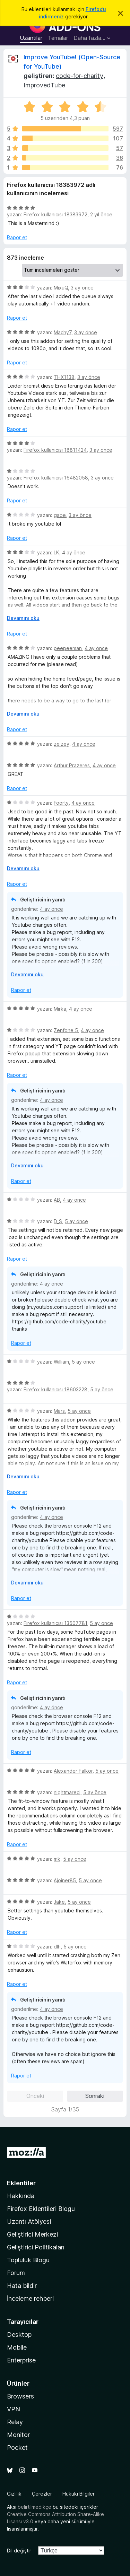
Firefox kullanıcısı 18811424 (55, 450)
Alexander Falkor (73, 1771)
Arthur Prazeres (72, 765)
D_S (58, 1221)
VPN (13, 2409)
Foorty (61, 803)
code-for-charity (79, 75)
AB (57, 1200)
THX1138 (64, 377)
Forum (16, 2272)
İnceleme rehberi (30, 2298)
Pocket (17, 2447)
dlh (57, 1947)
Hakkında (20, 2195)
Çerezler (42, 2494)
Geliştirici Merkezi (32, 2234)
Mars (59, 1411)
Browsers (20, 2396)
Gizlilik (14, 2494)
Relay (15, 2422)
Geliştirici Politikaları (35, 2247)
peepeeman (68, 648)
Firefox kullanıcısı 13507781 (55, 1623)
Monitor (18, 2434)
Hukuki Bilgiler (78, 2494)
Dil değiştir (19, 2550)
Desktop (19, 2334)
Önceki (35, 2095)
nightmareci (67, 1792)
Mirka (60, 1009)
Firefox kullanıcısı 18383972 (55, 214)
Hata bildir (22, 2285)
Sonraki (94, 2095)
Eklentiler (21, 2183)
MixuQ (61, 288)
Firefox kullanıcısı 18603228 (55, 1389)
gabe (60, 515)
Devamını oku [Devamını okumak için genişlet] (23, 618)
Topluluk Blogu (28, 2260)
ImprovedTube (44, 85)
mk (57, 1859)
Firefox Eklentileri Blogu (41, 2208)
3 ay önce (82, 288)
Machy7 (62, 332)
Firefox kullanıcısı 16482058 (56, 478)
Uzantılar (31, 37)
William (61, 1362)
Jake (59, 1902)
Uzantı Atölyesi (29, 2221)
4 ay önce (73, 552)
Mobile (17, 2347)
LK (56, 552)
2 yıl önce (101, 214)
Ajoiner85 (65, 1880)
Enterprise (21, 2360)
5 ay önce (76, 1221)
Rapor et (17, 237)
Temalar (58, 37)
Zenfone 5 (66, 1030)
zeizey (61, 744)
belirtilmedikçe (34, 2507)
